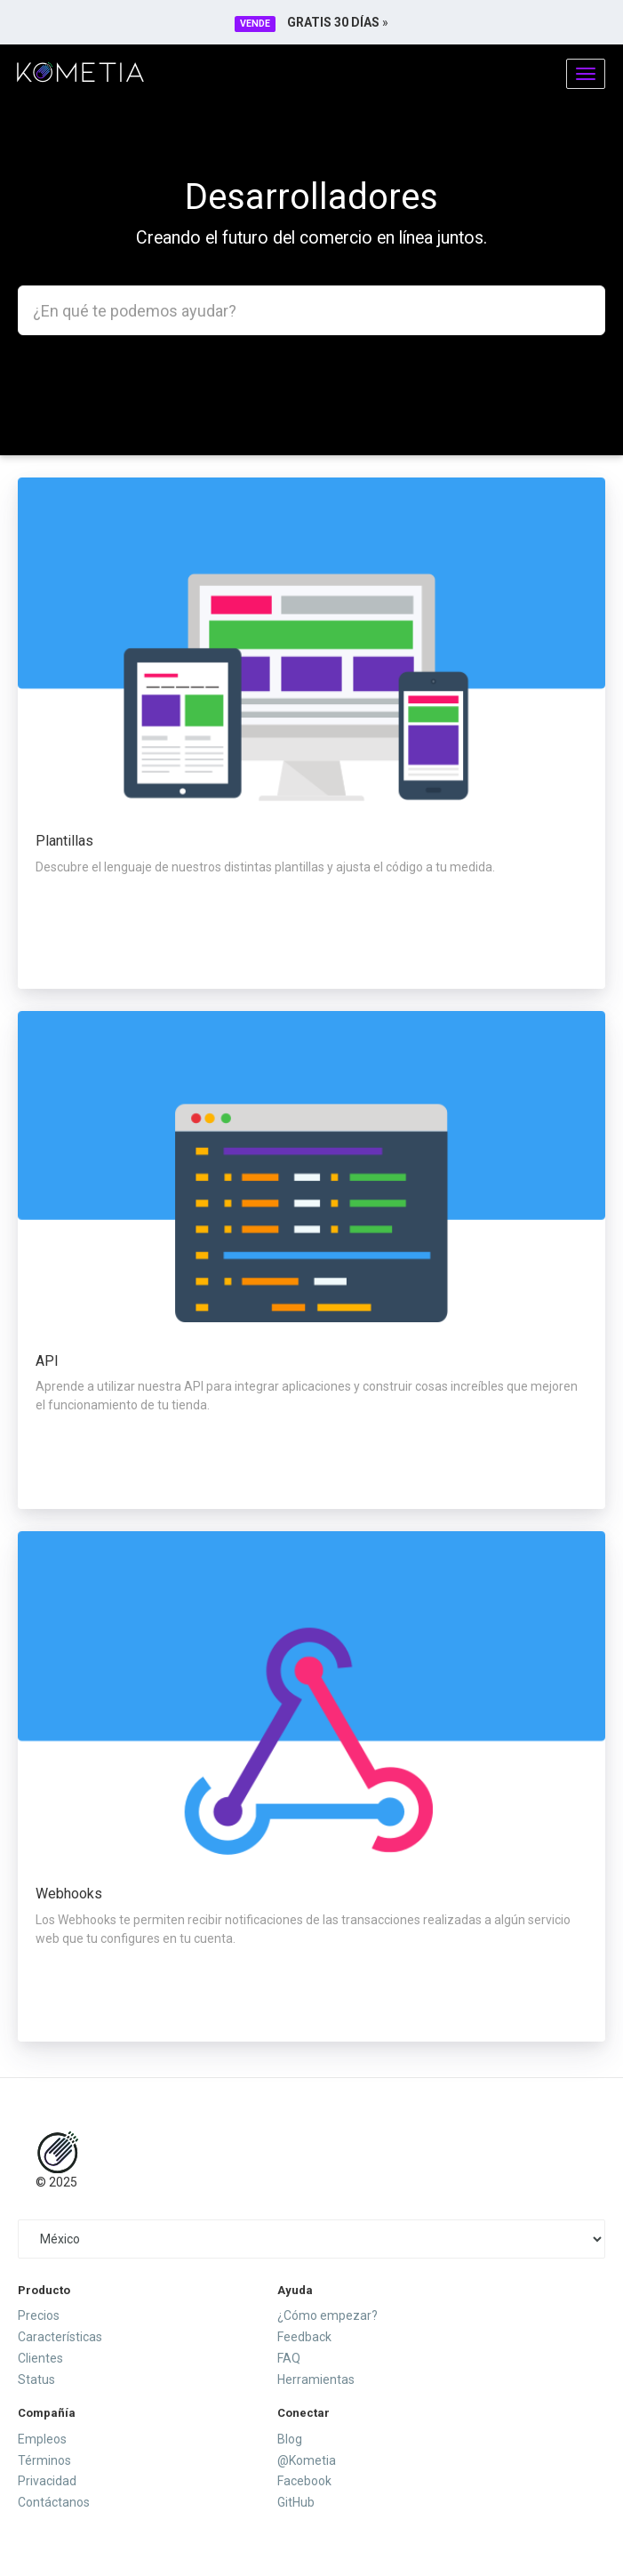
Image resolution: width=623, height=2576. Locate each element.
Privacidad (47, 2481)
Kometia (80, 72)
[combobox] (311, 310)
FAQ (288, 2358)
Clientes (40, 2358)
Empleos (42, 2439)
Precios (39, 2315)
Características (60, 2337)
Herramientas (316, 2379)
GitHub (296, 2502)
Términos (44, 2460)
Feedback (304, 2337)
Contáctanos (54, 2502)
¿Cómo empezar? (327, 2315)
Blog (289, 2439)
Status (36, 2379)
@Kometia (306, 2460)
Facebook (304, 2481)
